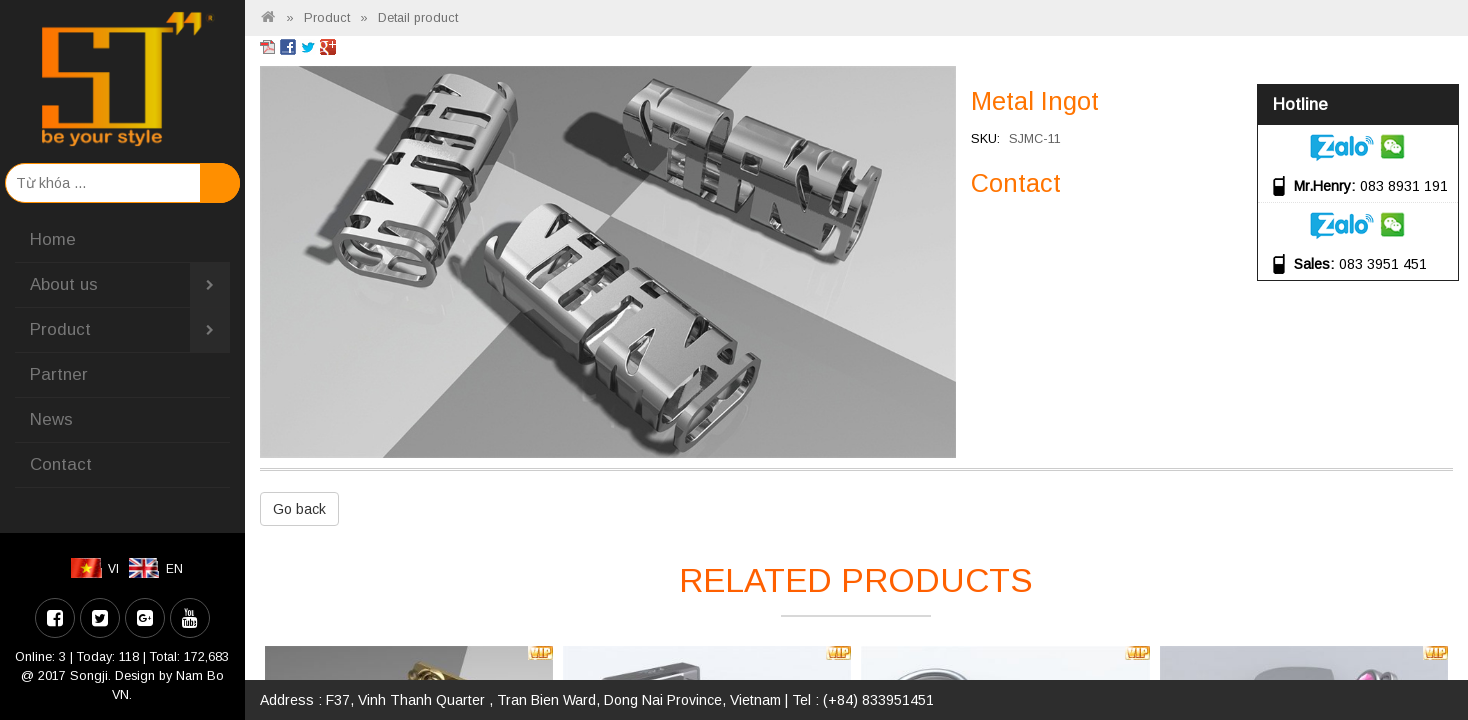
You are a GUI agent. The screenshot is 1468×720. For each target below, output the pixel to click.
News (51, 419)
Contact (61, 464)
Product (130, 330)
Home (53, 239)
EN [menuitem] (174, 569)
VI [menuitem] (113, 569)
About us (130, 285)
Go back (299, 509)
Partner (59, 374)
